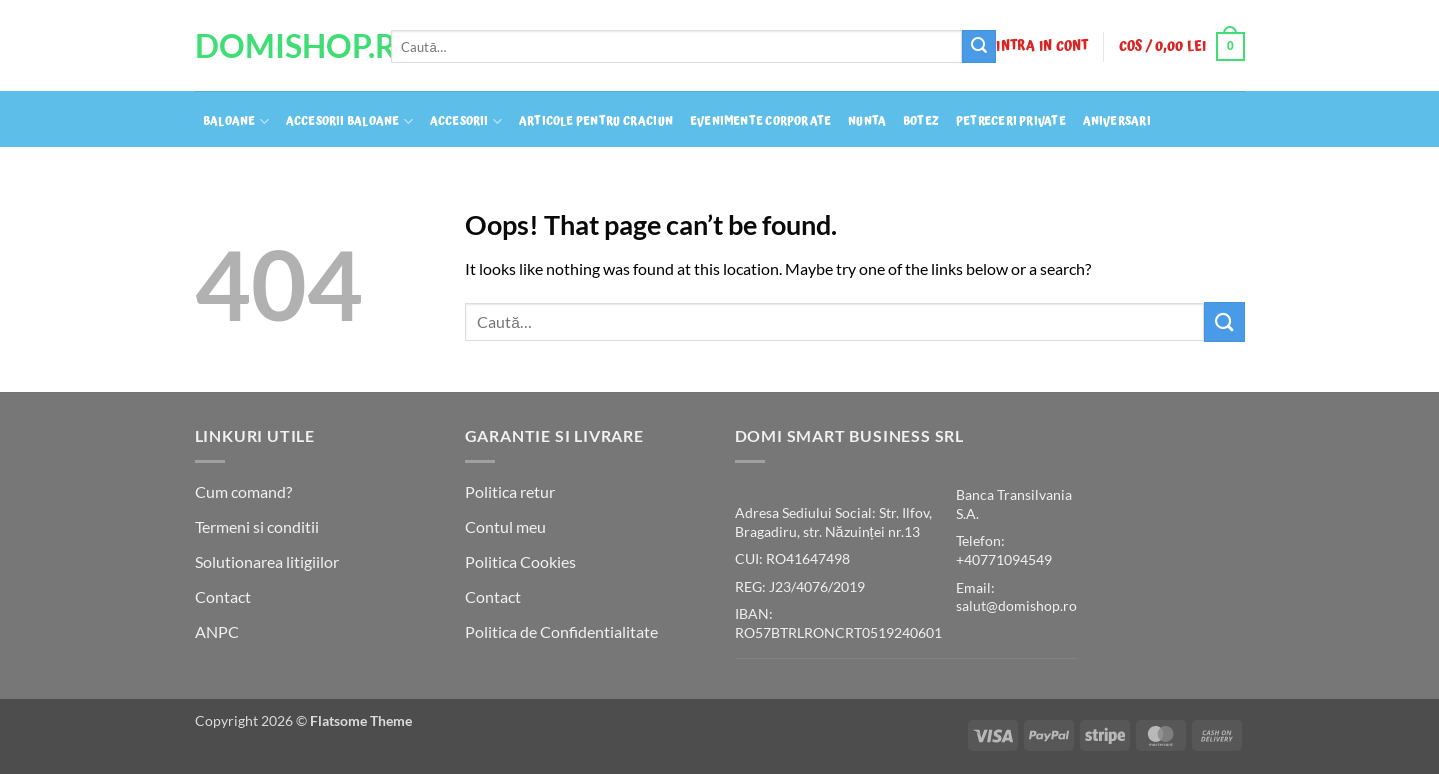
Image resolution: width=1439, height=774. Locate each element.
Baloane (236, 121)
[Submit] (979, 47)
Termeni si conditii (257, 526)
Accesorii (466, 121)
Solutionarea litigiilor (267, 561)
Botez (921, 122)
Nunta (867, 122)
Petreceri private (1011, 122)
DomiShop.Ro (278, 46)
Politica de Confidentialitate (561, 631)
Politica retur (510, 491)
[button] (1042, 46)
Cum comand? (243, 491)
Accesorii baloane (349, 121)
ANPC (217, 631)
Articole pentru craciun (596, 122)
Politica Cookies (520, 561)
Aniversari (1117, 122)
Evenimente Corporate (760, 122)
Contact (223, 596)
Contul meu (505, 526)
